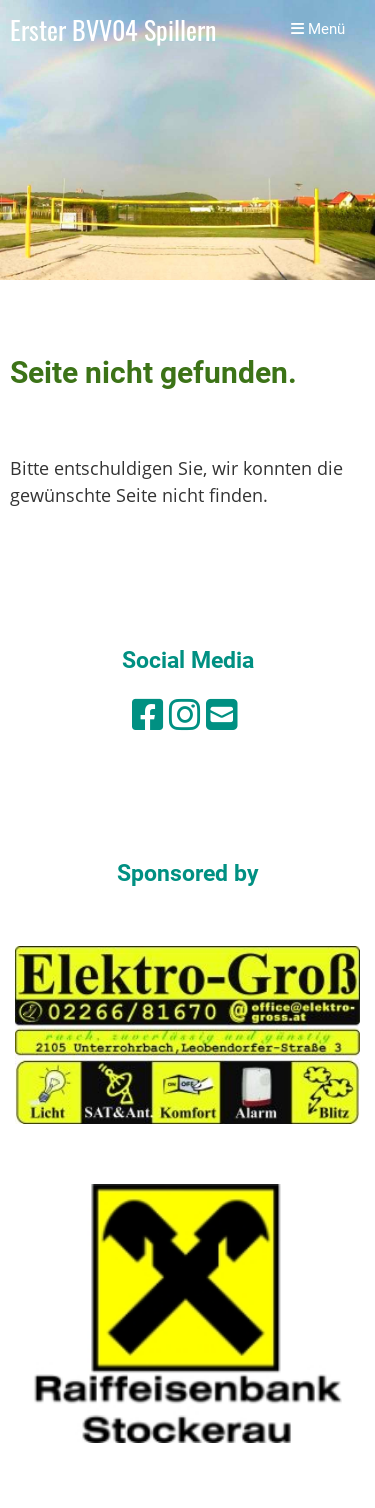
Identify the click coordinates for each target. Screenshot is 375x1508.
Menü (318, 29)
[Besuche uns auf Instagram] (185, 714)
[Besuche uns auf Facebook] (148, 714)
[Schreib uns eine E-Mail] (222, 714)
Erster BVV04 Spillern (113, 29)
